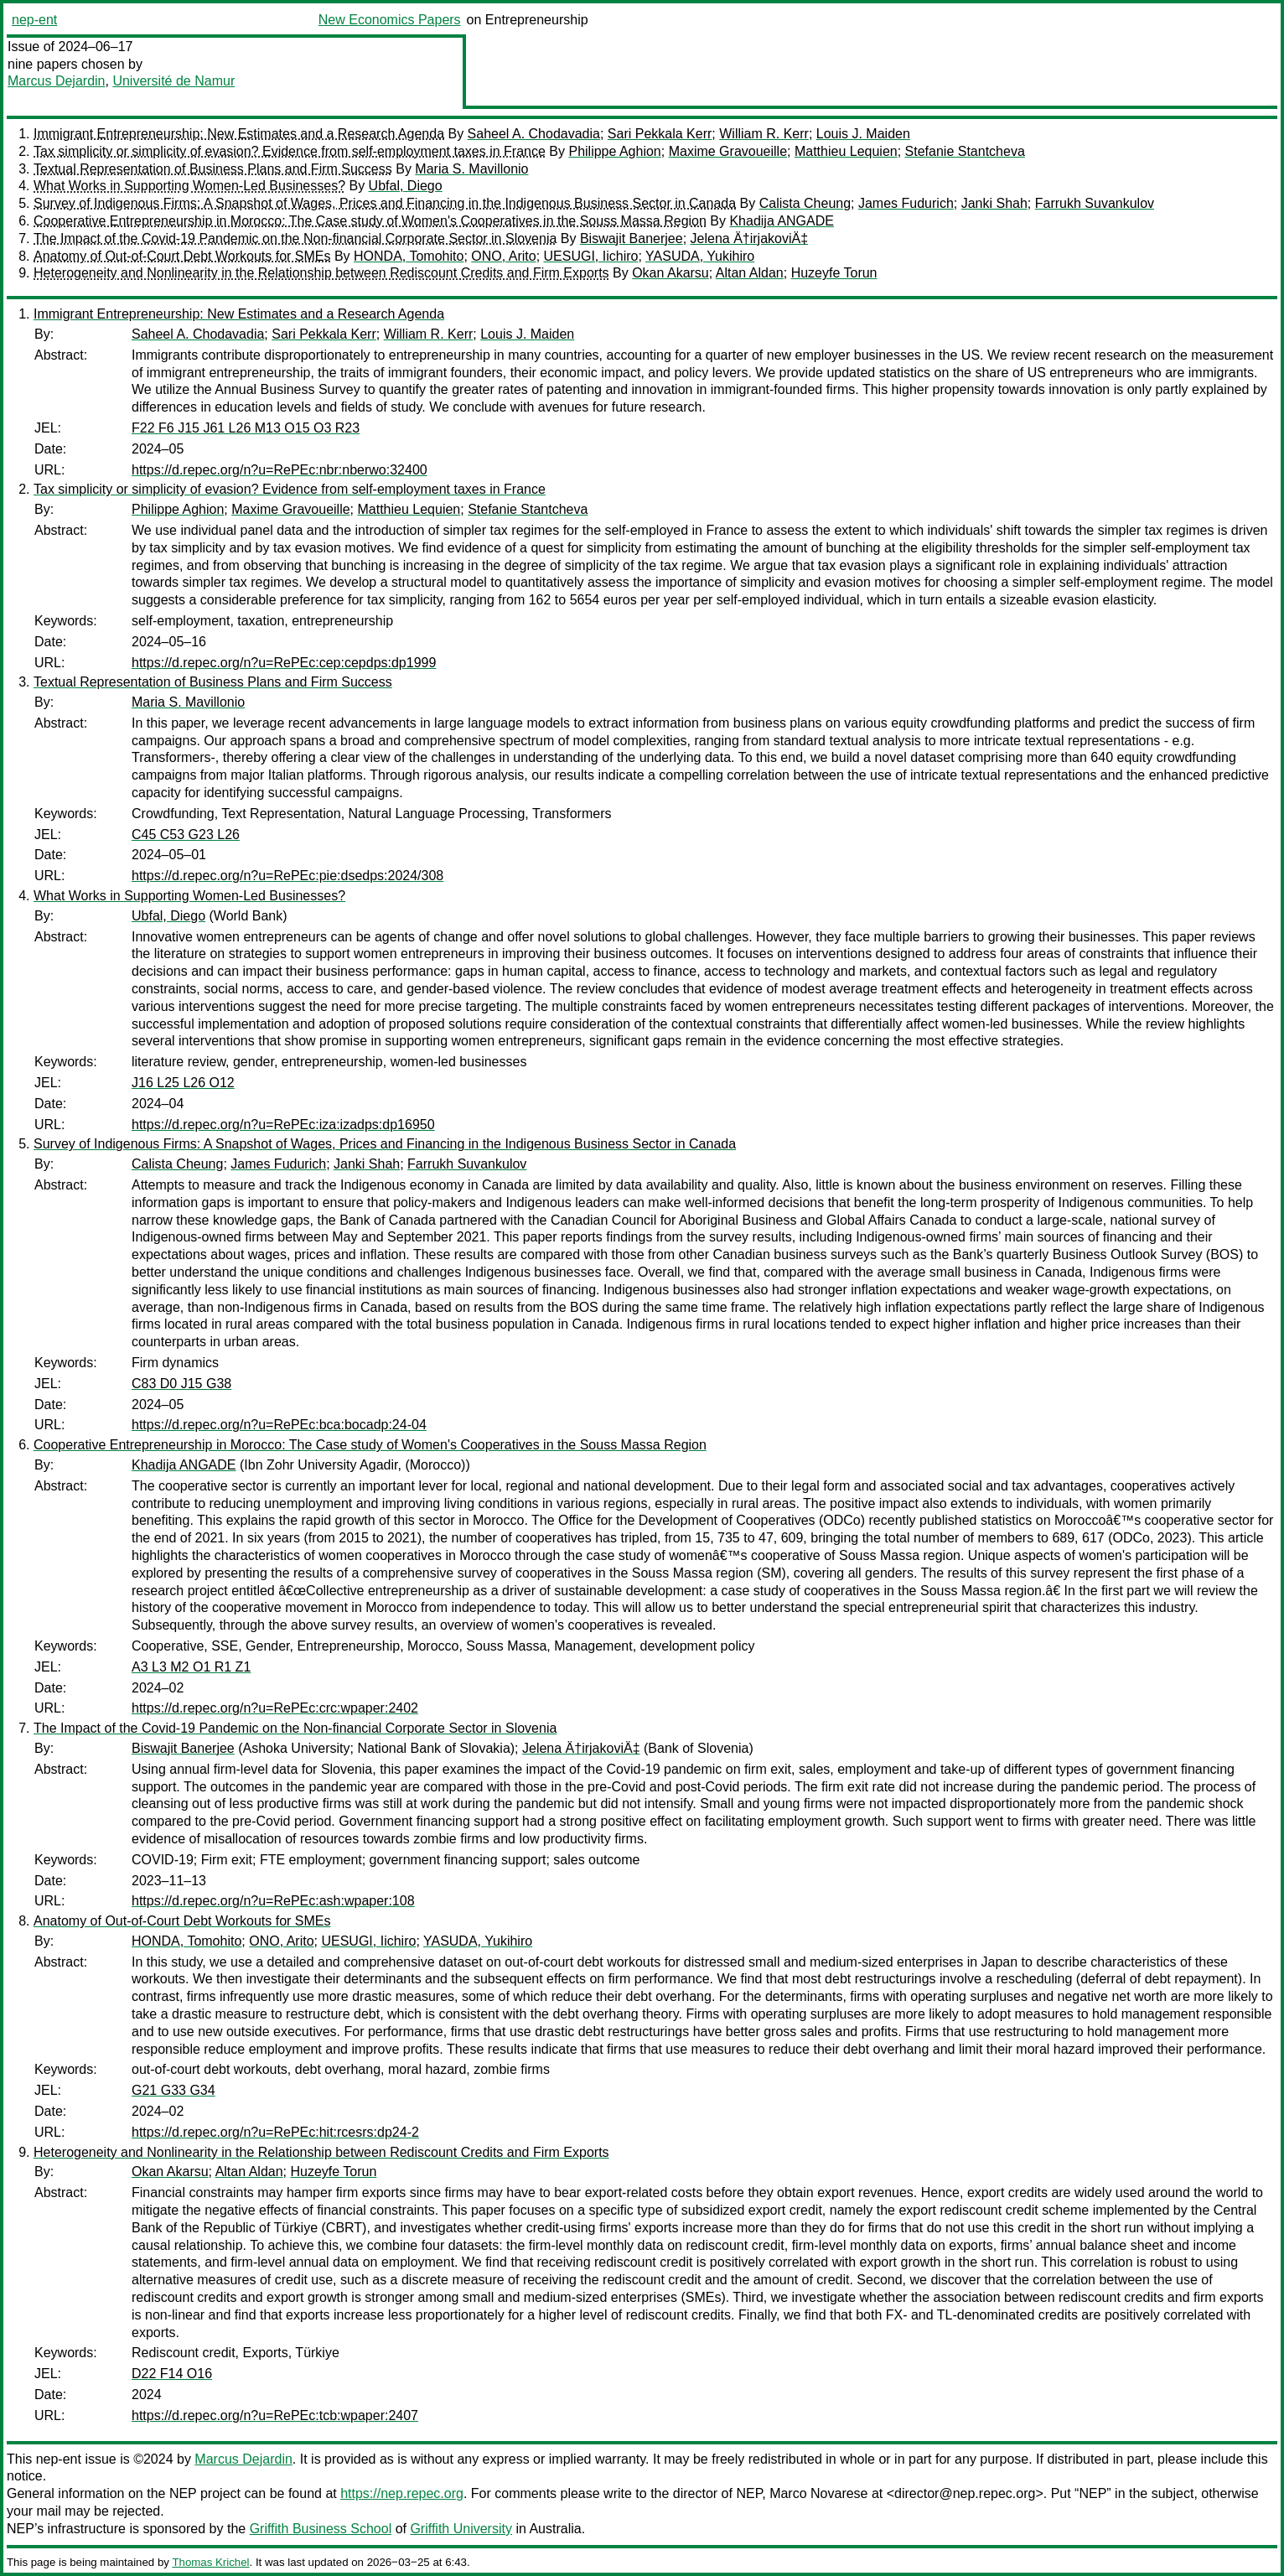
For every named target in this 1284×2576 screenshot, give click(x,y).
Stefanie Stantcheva (965, 151)
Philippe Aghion (614, 151)
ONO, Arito (503, 256)
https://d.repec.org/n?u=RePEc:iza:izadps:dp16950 (283, 1124)
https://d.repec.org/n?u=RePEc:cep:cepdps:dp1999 (284, 663)
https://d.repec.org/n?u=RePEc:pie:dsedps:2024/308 (287, 875)
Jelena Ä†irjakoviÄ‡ (750, 238)
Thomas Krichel (210, 2562)
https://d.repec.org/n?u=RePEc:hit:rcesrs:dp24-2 (275, 2132)
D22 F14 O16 (172, 2373)
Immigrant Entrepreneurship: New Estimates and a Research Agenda (239, 134)
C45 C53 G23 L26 (186, 834)
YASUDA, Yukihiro (699, 256)
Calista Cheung (805, 203)
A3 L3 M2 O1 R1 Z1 (191, 1667)
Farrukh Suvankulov (1094, 203)
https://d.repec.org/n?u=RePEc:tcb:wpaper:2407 (275, 2415)
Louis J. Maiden (863, 134)
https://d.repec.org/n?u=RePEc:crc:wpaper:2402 (275, 1708)
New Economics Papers (389, 20)
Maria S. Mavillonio (471, 169)
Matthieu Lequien (846, 151)
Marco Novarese (818, 2493)
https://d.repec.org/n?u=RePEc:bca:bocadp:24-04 (279, 1425)
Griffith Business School (321, 2529)
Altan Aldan (750, 273)
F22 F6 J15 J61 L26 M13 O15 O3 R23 (246, 428)
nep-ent (34, 20)
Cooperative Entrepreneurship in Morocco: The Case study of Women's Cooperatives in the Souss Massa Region (370, 221)
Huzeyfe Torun (834, 273)
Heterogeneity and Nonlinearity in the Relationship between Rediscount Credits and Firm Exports (321, 273)
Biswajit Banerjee (631, 238)
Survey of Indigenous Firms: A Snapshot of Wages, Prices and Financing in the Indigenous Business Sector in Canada (385, 203)
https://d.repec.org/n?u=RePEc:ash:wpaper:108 (273, 1901)
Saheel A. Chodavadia (534, 134)
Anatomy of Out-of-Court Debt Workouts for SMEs (182, 256)
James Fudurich (906, 203)
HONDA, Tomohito (408, 256)
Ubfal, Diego (406, 186)
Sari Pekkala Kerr (660, 134)
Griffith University (461, 2529)
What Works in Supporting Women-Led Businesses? (189, 186)
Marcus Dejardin (56, 81)
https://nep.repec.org (401, 2493)
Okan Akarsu (670, 273)
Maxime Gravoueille (728, 151)
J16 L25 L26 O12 (183, 1082)
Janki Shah (994, 203)
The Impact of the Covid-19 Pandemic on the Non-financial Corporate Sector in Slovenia (295, 238)
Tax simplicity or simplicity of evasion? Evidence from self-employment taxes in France (290, 151)
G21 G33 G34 (173, 2090)
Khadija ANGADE (781, 221)
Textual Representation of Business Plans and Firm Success (213, 169)
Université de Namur (173, 81)
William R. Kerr (764, 134)
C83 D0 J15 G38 (181, 1383)
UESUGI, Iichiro (591, 256)
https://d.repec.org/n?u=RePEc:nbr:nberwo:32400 (279, 470)
